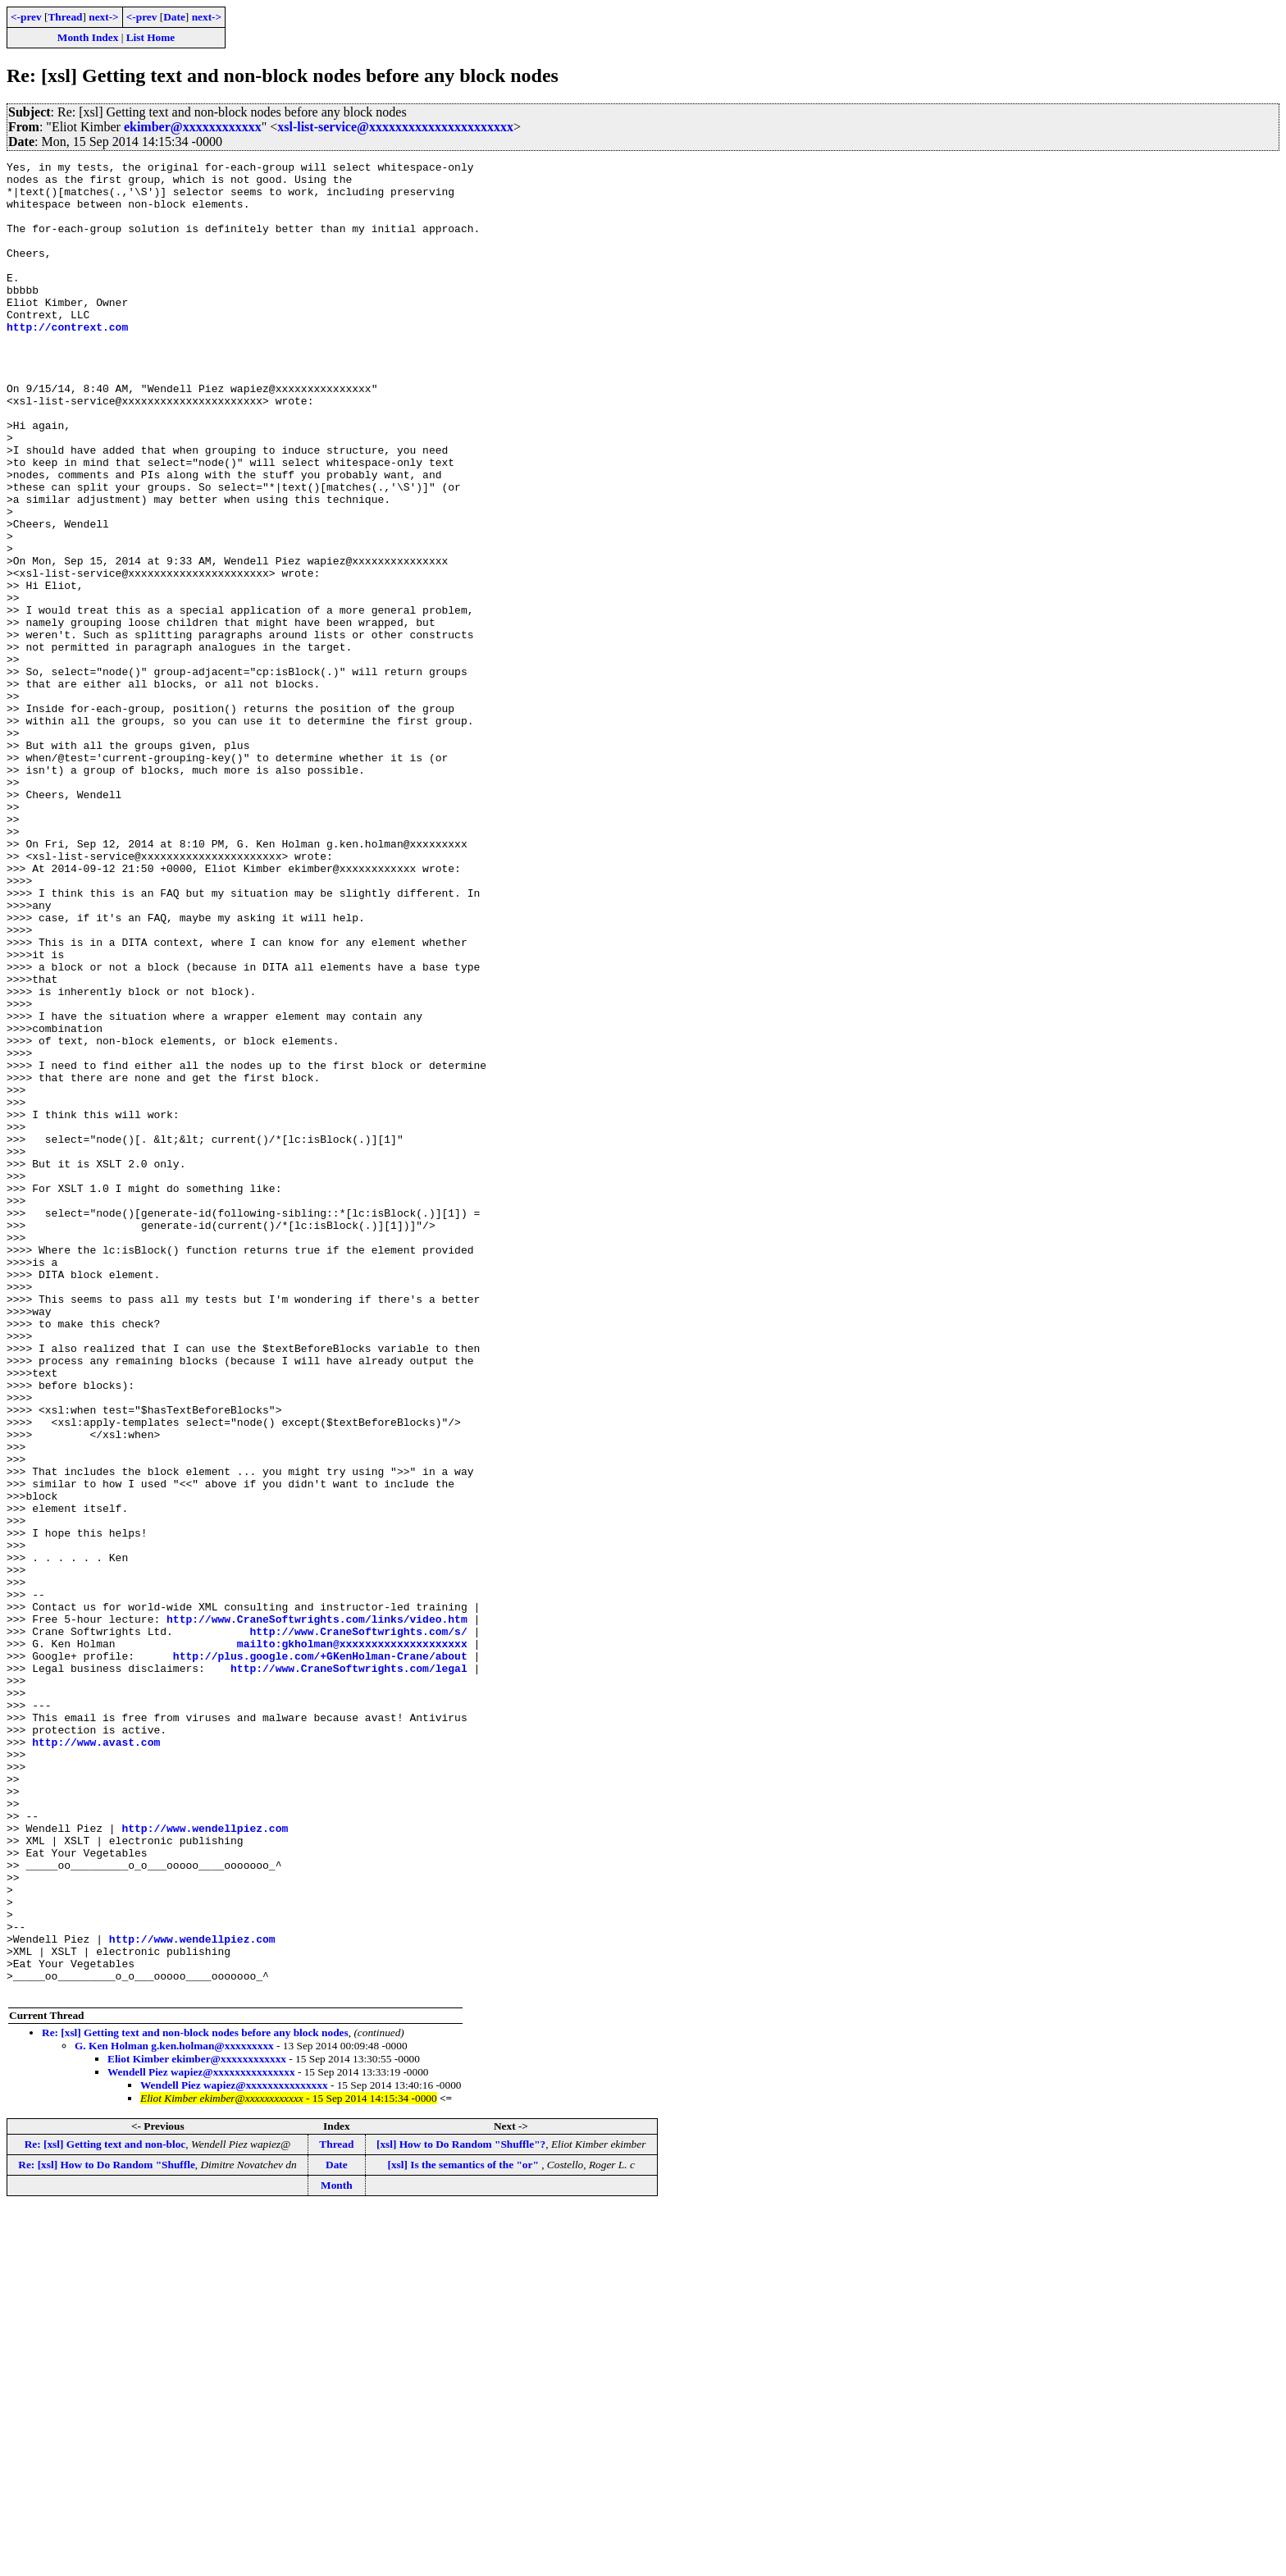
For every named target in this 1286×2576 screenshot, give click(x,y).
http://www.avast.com (96, 2059)
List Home (151, 37)
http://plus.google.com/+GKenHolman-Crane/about (320, 1955)
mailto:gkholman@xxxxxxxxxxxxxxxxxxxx (352, 1941)
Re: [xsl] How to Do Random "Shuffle (106, 2531)
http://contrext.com (67, 361)
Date (174, 17)
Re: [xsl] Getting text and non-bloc (105, 2511)
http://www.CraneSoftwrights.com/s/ (358, 1926)
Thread (65, 17)
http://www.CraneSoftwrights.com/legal (348, 1970)
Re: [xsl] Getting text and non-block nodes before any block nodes (195, 2399)
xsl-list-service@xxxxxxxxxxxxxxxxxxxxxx (395, 127)
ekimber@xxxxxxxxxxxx (193, 127)
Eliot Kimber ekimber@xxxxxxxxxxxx (196, 2425)
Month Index (87, 37)
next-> (103, 17)
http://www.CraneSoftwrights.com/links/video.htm (316, 1911)
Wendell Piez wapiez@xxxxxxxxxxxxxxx (201, 2438)
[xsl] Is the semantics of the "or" (465, 2531)
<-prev (26, 17)
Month (337, 2552)
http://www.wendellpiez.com (204, 2162)
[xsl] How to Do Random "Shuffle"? (460, 2511)
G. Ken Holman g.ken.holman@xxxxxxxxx (174, 2412)
